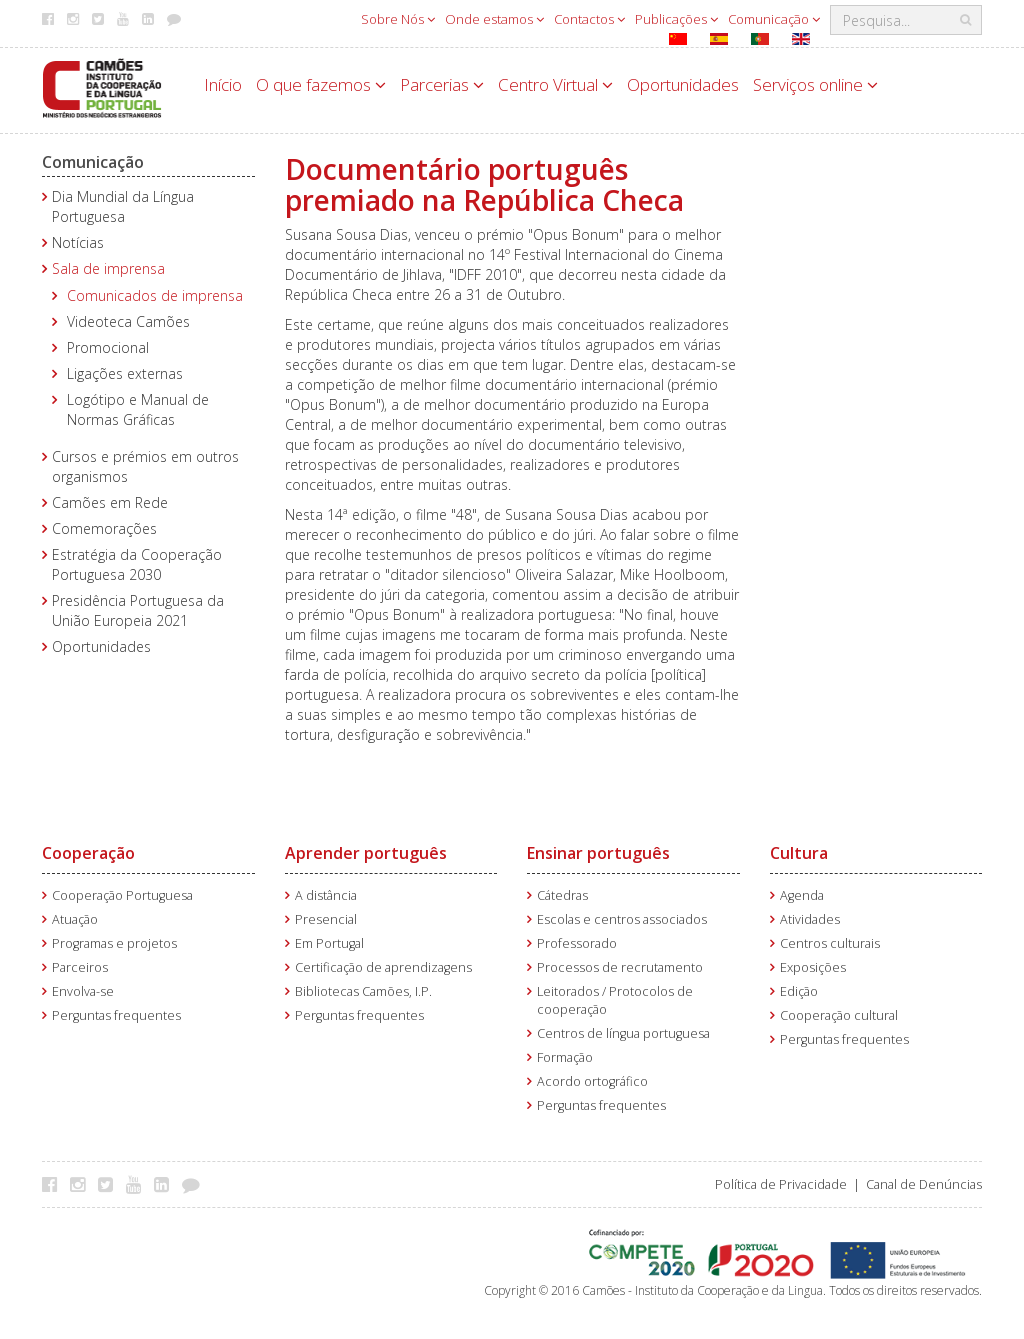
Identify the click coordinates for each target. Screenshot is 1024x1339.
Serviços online (815, 84)
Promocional (108, 347)
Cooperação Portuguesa (122, 895)
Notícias (78, 242)
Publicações (676, 19)
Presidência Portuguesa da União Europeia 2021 (138, 610)
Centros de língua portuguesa (623, 1033)
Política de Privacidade (781, 1184)
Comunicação (774, 19)
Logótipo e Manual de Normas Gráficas (138, 409)
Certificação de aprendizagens (383, 967)
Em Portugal (329, 943)
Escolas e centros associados (622, 919)
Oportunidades (683, 84)
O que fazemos (321, 84)
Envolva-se (83, 991)
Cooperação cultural (839, 1015)
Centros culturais (830, 943)
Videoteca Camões (128, 321)
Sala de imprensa (108, 268)
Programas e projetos (114, 943)
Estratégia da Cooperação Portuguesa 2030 (137, 564)
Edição (799, 991)
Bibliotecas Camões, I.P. (363, 991)
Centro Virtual (555, 84)
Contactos (589, 19)
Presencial (326, 919)
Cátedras (562, 895)
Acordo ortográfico (592, 1081)
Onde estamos (494, 19)
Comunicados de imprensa (155, 295)
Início (223, 84)
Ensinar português (598, 853)
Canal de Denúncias (924, 1184)
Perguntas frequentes (116, 1015)
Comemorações (104, 528)
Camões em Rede (110, 502)
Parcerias (442, 84)
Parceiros (80, 967)
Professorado (577, 943)
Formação (565, 1057)
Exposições (813, 967)
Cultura (799, 853)
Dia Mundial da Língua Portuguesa (123, 206)
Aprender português (366, 853)
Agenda (802, 895)
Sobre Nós (398, 19)
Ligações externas (125, 373)
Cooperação (88, 853)
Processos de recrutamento (620, 967)
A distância (326, 895)
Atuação (75, 919)
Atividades (810, 919)
